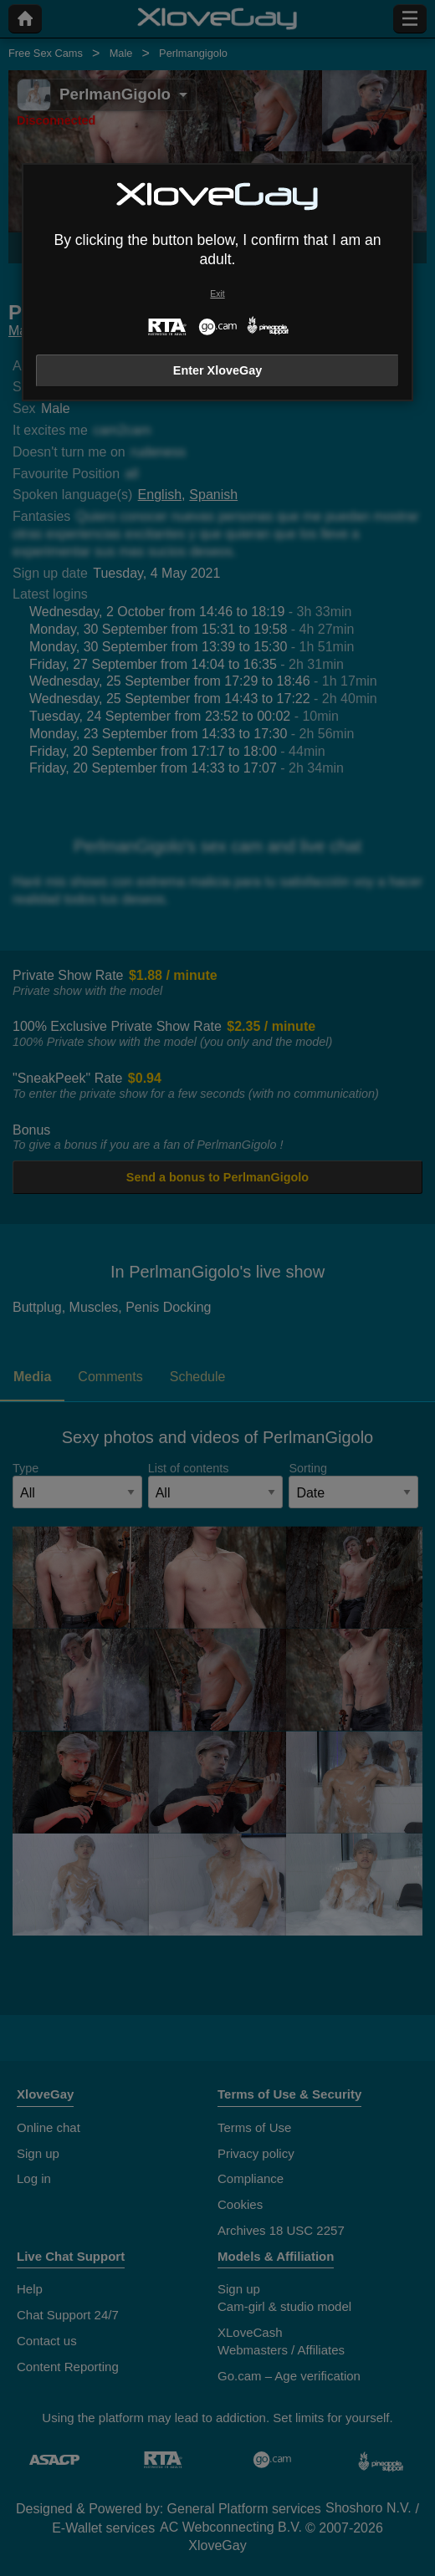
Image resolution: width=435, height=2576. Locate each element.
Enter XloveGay (217, 370)
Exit (217, 293)
